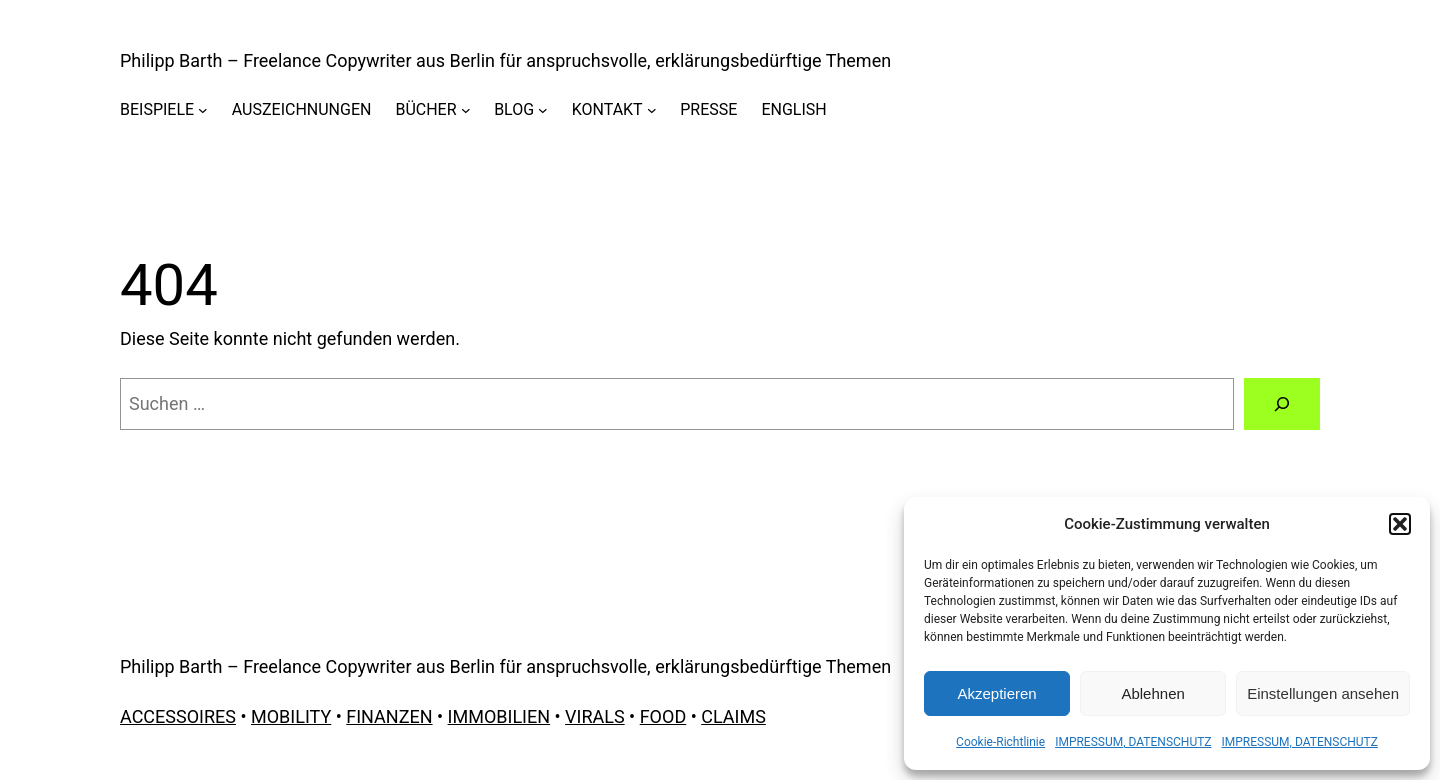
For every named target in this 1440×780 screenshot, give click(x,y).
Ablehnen (1152, 693)
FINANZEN (389, 716)
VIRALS (595, 716)
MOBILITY (291, 716)
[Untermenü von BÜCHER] (466, 110)
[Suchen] (1282, 404)
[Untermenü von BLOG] (543, 110)
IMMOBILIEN (499, 716)
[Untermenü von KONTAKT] (652, 110)
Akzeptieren (996, 693)
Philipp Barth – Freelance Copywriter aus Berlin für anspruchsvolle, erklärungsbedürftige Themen (505, 60)
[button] (1400, 524)
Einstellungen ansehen (1323, 693)
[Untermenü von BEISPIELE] (203, 110)
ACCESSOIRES (178, 716)
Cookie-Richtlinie (1000, 742)
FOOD (663, 716)
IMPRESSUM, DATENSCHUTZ (1133, 742)
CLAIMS (733, 716)
